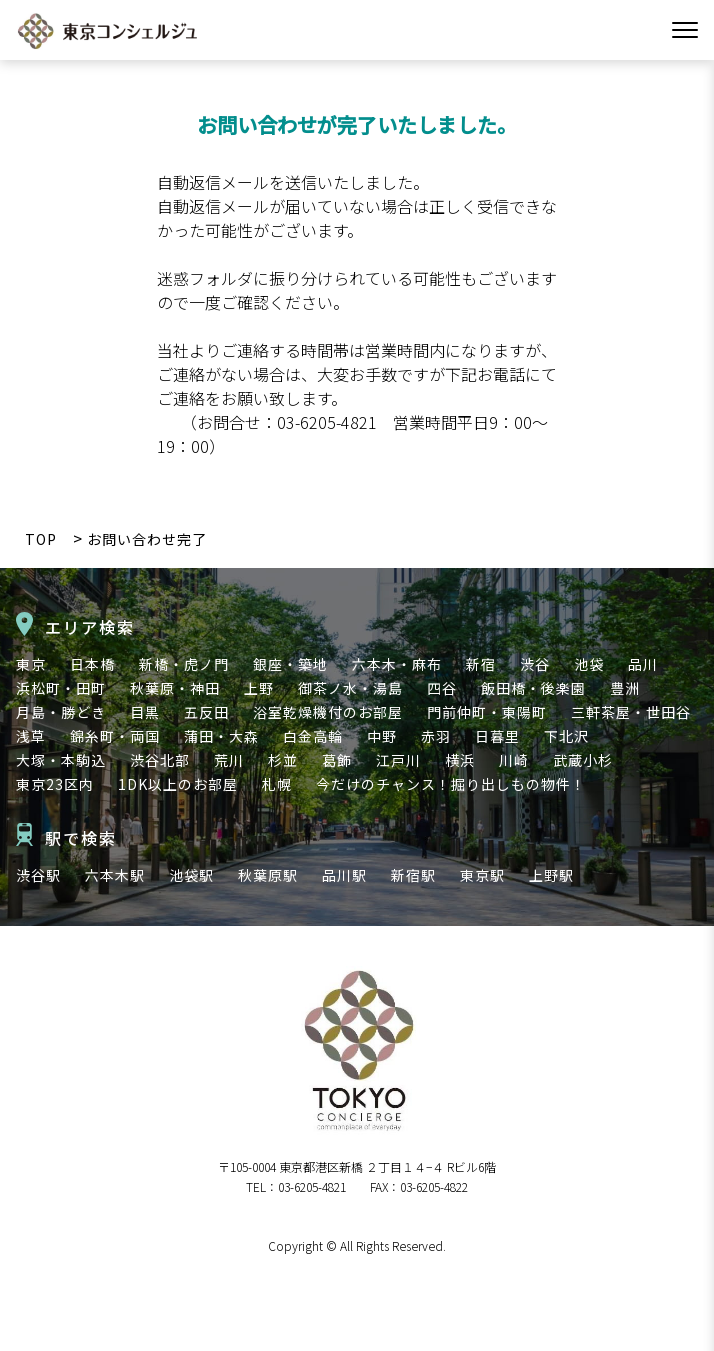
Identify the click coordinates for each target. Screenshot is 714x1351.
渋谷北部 (160, 760)
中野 (382, 736)
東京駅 (482, 875)
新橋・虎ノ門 (184, 664)
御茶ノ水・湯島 (350, 688)
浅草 (31, 736)
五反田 (206, 712)
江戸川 (398, 760)
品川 (643, 664)
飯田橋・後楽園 (533, 688)
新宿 (481, 664)
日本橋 (92, 664)
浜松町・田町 (61, 688)
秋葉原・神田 (175, 688)
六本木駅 (115, 875)
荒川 (229, 760)
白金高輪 (313, 736)
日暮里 (497, 736)
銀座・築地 (290, 664)
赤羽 (436, 736)
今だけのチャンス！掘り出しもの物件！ (451, 784)
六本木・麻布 (397, 664)
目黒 (145, 712)
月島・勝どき (61, 712)
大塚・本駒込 (61, 760)
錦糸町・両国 (115, 736)
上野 (259, 688)
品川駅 (344, 875)
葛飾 (337, 760)
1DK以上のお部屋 (178, 784)
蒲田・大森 (221, 736)
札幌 (277, 784)
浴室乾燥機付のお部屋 (328, 712)
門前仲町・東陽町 (487, 712)
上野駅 (551, 875)
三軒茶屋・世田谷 (631, 712)
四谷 (442, 688)
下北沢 (566, 736)
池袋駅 (191, 875)
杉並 (283, 760)
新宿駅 (413, 875)
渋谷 (535, 664)
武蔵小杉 (583, 760)
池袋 (589, 664)
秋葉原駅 (268, 875)
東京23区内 (55, 784)
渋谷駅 (38, 875)
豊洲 (625, 688)
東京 (31, 664)
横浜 (460, 760)
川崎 (514, 760)
